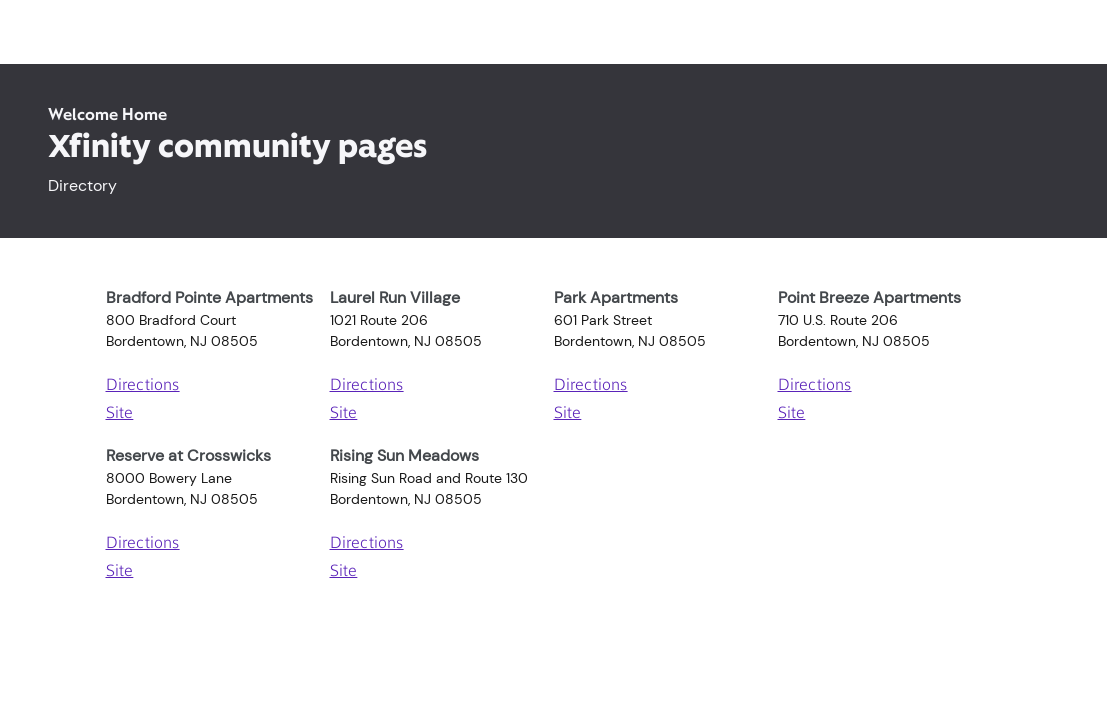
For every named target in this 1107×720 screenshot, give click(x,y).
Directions (143, 386)
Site (120, 414)
